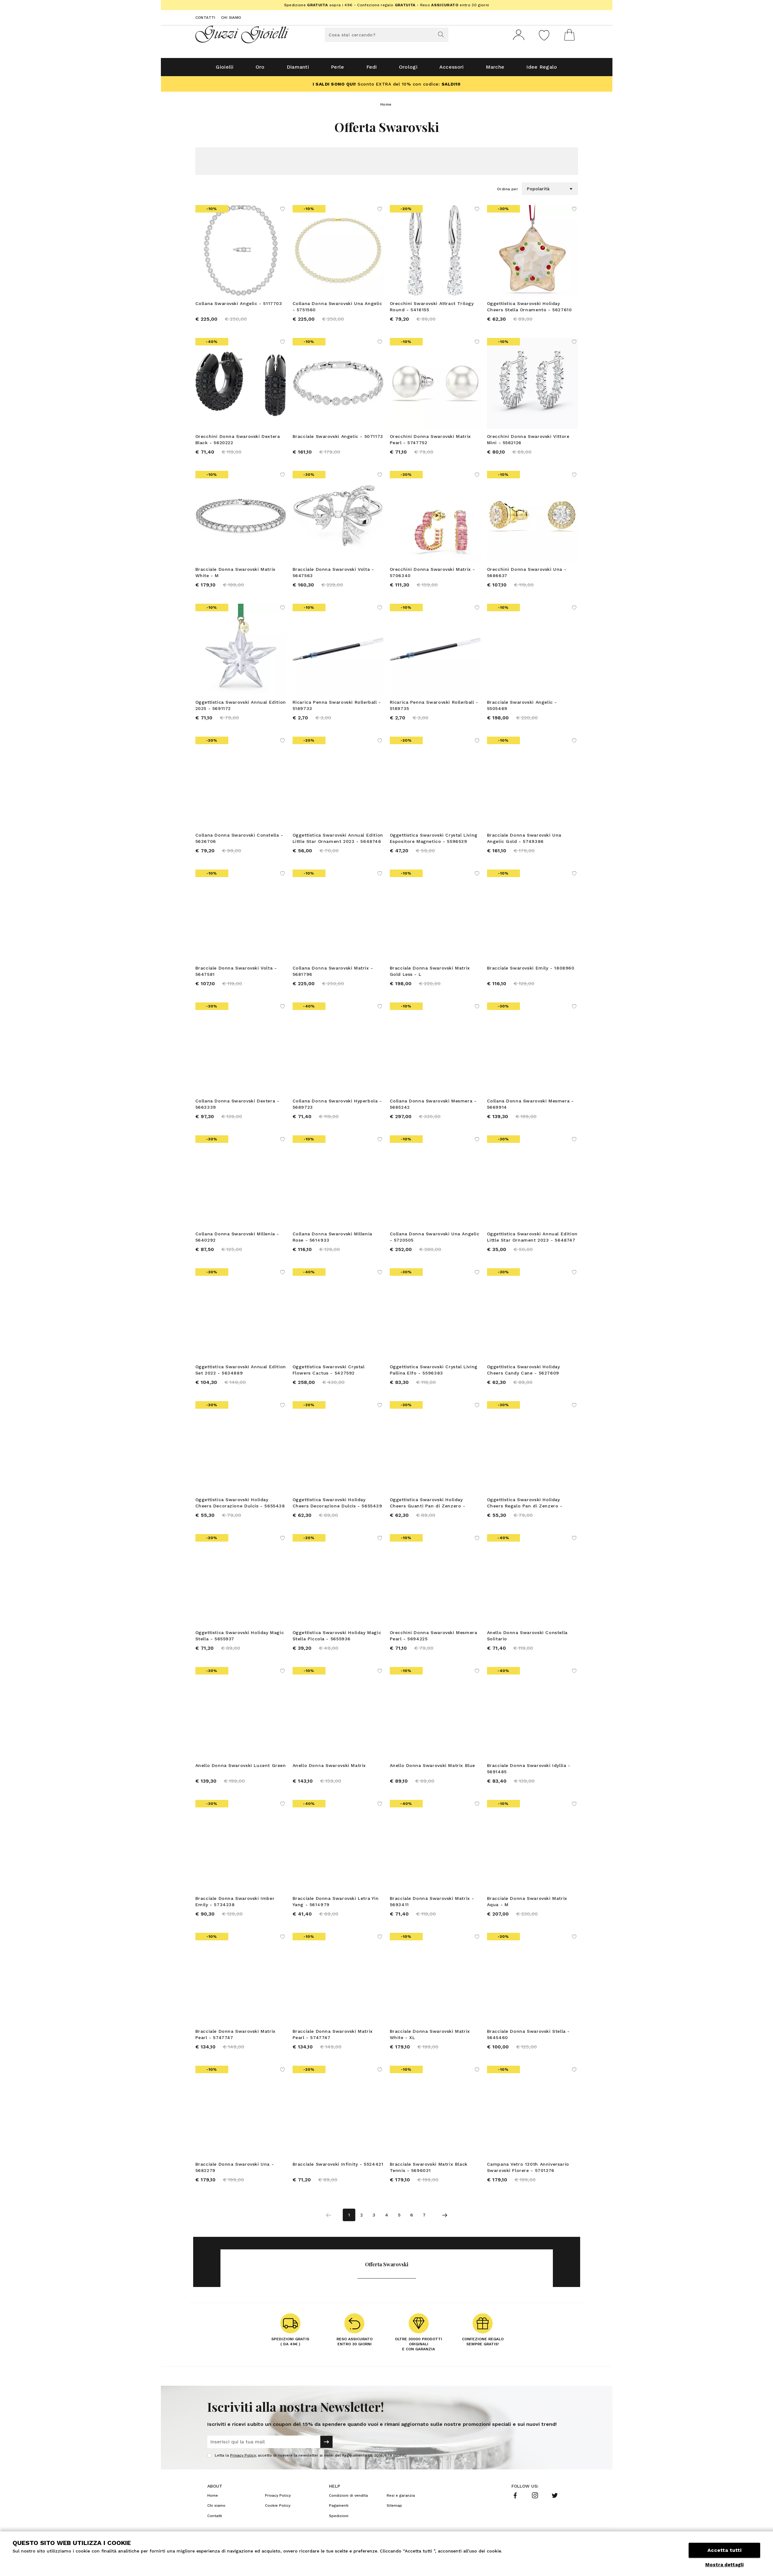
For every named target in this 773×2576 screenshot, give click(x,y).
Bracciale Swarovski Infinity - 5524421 (338, 2166)
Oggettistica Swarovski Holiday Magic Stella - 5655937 (239, 1638)
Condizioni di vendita (348, 2498)
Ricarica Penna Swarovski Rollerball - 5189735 (434, 707)
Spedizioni (338, 2518)
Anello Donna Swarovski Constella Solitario (527, 1638)
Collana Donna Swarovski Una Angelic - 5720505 (434, 1239)
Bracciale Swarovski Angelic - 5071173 (338, 438)
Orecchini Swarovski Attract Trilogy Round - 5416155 (432, 309)
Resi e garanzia (401, 2498)
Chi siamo (231, 17)
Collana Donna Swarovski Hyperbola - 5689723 (337, 1106)
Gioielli (224, 69)
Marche (495, 69)
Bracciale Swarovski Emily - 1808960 (530, 970)
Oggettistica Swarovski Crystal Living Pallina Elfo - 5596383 (434, 1372)
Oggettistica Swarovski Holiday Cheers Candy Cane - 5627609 (523, 1372)
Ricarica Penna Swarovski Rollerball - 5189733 (337, 707)
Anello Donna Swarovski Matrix (329, 1767)
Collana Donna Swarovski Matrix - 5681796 (333, 973)
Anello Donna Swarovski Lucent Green (240, 1767)
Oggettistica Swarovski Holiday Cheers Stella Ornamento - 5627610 (529, 309)
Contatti (205, 17)
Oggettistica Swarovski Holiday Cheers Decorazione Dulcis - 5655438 (240, 1505)
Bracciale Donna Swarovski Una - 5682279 (234, 2169)
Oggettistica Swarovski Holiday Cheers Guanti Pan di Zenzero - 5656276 (427, 1505)
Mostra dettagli (724, 2565)
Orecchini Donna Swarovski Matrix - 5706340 (432, 575)
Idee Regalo (541, 69)
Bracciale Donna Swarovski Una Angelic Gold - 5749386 (524, 840)
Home (386, 107)
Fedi (371, 69)
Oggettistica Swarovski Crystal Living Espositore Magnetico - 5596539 (434, 840)
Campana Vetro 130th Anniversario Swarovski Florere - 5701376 (528, 2169)
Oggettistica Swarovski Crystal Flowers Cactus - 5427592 (329, 1372)
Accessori (451, 69)
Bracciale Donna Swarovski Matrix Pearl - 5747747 (235, 2036)
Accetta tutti (724, 2550)
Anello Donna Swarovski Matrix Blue (432, 1767)
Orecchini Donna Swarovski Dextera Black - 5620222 (237, 442)
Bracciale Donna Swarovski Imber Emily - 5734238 (235, 1904)
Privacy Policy (243, 2458)
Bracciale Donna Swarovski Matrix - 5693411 (432, 1904)
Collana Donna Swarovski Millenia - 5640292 (237, 1239)
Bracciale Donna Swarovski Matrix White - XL (430, 2036)
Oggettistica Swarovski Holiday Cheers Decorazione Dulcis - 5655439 (337, 1505)
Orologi (408, 69)
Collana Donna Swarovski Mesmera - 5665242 (433, 1106)
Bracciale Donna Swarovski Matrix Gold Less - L (430, 973)
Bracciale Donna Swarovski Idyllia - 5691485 (528, 1771)
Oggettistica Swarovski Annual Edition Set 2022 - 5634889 (240, 1372)
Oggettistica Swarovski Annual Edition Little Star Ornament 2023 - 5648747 (532, 1239)
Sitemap (394, 2508)
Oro (260, 69)
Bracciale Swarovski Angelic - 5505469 (522, 707)
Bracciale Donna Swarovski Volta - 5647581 (236, 973)
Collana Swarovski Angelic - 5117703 (238, 305)
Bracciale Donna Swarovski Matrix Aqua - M (527, 1904)
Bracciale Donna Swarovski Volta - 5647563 (333, 575)
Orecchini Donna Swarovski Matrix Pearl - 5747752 (430, 442)
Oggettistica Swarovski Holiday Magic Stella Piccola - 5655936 (337, 1638)
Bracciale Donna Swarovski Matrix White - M (235, 575)
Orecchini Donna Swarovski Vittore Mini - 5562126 (528, 442)
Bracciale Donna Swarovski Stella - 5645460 (528, 2036)
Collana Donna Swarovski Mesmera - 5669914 (530, 1106)
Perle (337, 69)
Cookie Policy (277, 2508)
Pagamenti (338, 2508)
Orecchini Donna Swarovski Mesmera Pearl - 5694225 (433, 1638)
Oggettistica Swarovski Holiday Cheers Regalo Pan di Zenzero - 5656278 (525, 1505)
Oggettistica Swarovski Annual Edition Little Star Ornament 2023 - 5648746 (338, 840)
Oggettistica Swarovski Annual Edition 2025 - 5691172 (240, 707)
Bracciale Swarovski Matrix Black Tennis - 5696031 (429, 2169)
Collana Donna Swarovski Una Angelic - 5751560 (337, 309)
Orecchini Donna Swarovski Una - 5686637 (527, 575)
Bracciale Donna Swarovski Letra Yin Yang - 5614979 (336, 1904)
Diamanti (298, 69)
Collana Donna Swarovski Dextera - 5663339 (237, 1106)
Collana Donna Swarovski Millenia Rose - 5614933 (332, 1239)
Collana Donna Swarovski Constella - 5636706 (239, 840)
